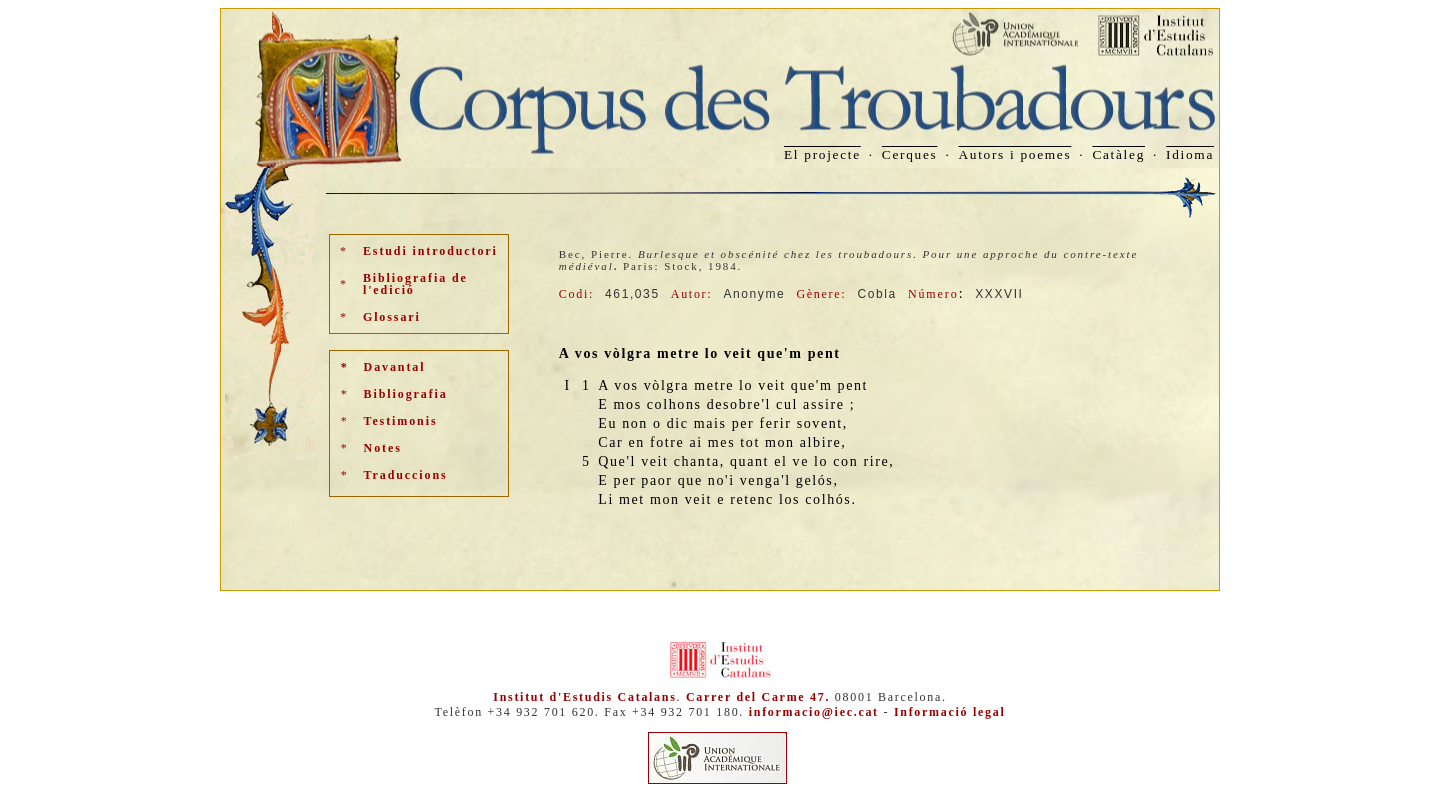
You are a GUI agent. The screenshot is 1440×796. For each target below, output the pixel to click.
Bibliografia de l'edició (415, 284)
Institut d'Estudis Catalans (584, 697)
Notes (383, 448)
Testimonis (401, 421)
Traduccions (406, 475)
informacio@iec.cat (814, 712)
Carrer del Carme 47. (758, 697)
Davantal (395, 367)
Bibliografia (406, 394)
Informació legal (950, 712)
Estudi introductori (430, 251)
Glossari (392, 317)
